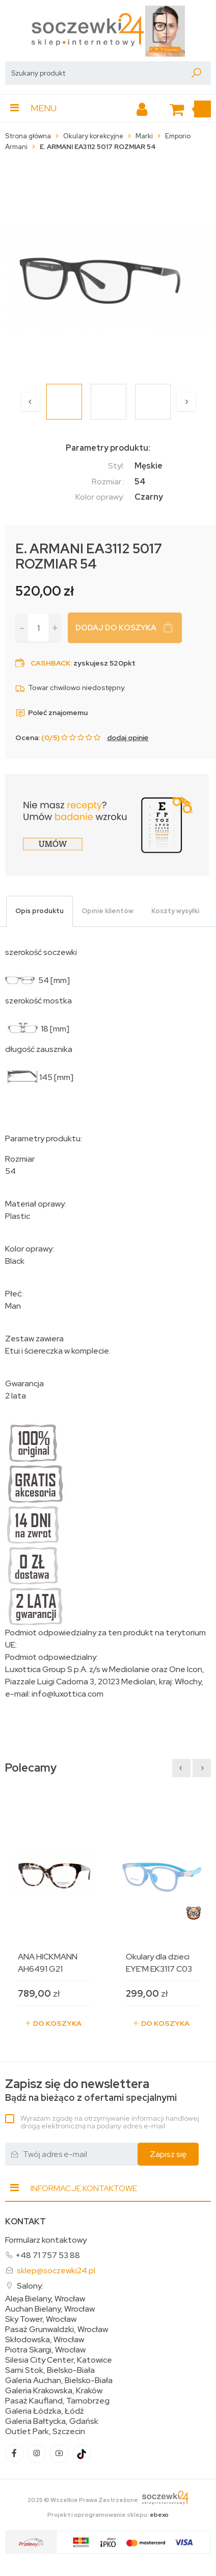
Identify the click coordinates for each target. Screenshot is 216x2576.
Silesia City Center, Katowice (58, 2360)
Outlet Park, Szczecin (45, 2431)
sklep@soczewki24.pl (56, 2270)
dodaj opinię (127, 737)
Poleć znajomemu (51, 712)
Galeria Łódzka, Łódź (44, 2411)
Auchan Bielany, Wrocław (50, 2309)
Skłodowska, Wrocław (44, 2340)
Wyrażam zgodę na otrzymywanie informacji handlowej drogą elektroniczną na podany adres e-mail (109, 2122)
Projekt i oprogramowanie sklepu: (108, 2515)
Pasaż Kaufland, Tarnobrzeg (57, 2401)
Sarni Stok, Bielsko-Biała (50, 2370)
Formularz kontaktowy (46, 2240)
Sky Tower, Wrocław (40, 2319)
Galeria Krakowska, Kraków (53, 2391)
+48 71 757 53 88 (47, 2255)
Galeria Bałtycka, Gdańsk (51, 2421)
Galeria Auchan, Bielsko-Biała (59, 2380)
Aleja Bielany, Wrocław (45, 2299)
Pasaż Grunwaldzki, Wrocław (56, 2329)
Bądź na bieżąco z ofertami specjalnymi (91, 2090)
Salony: (30, 2285)
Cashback (50, 663)
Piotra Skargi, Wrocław (45, 2350)
